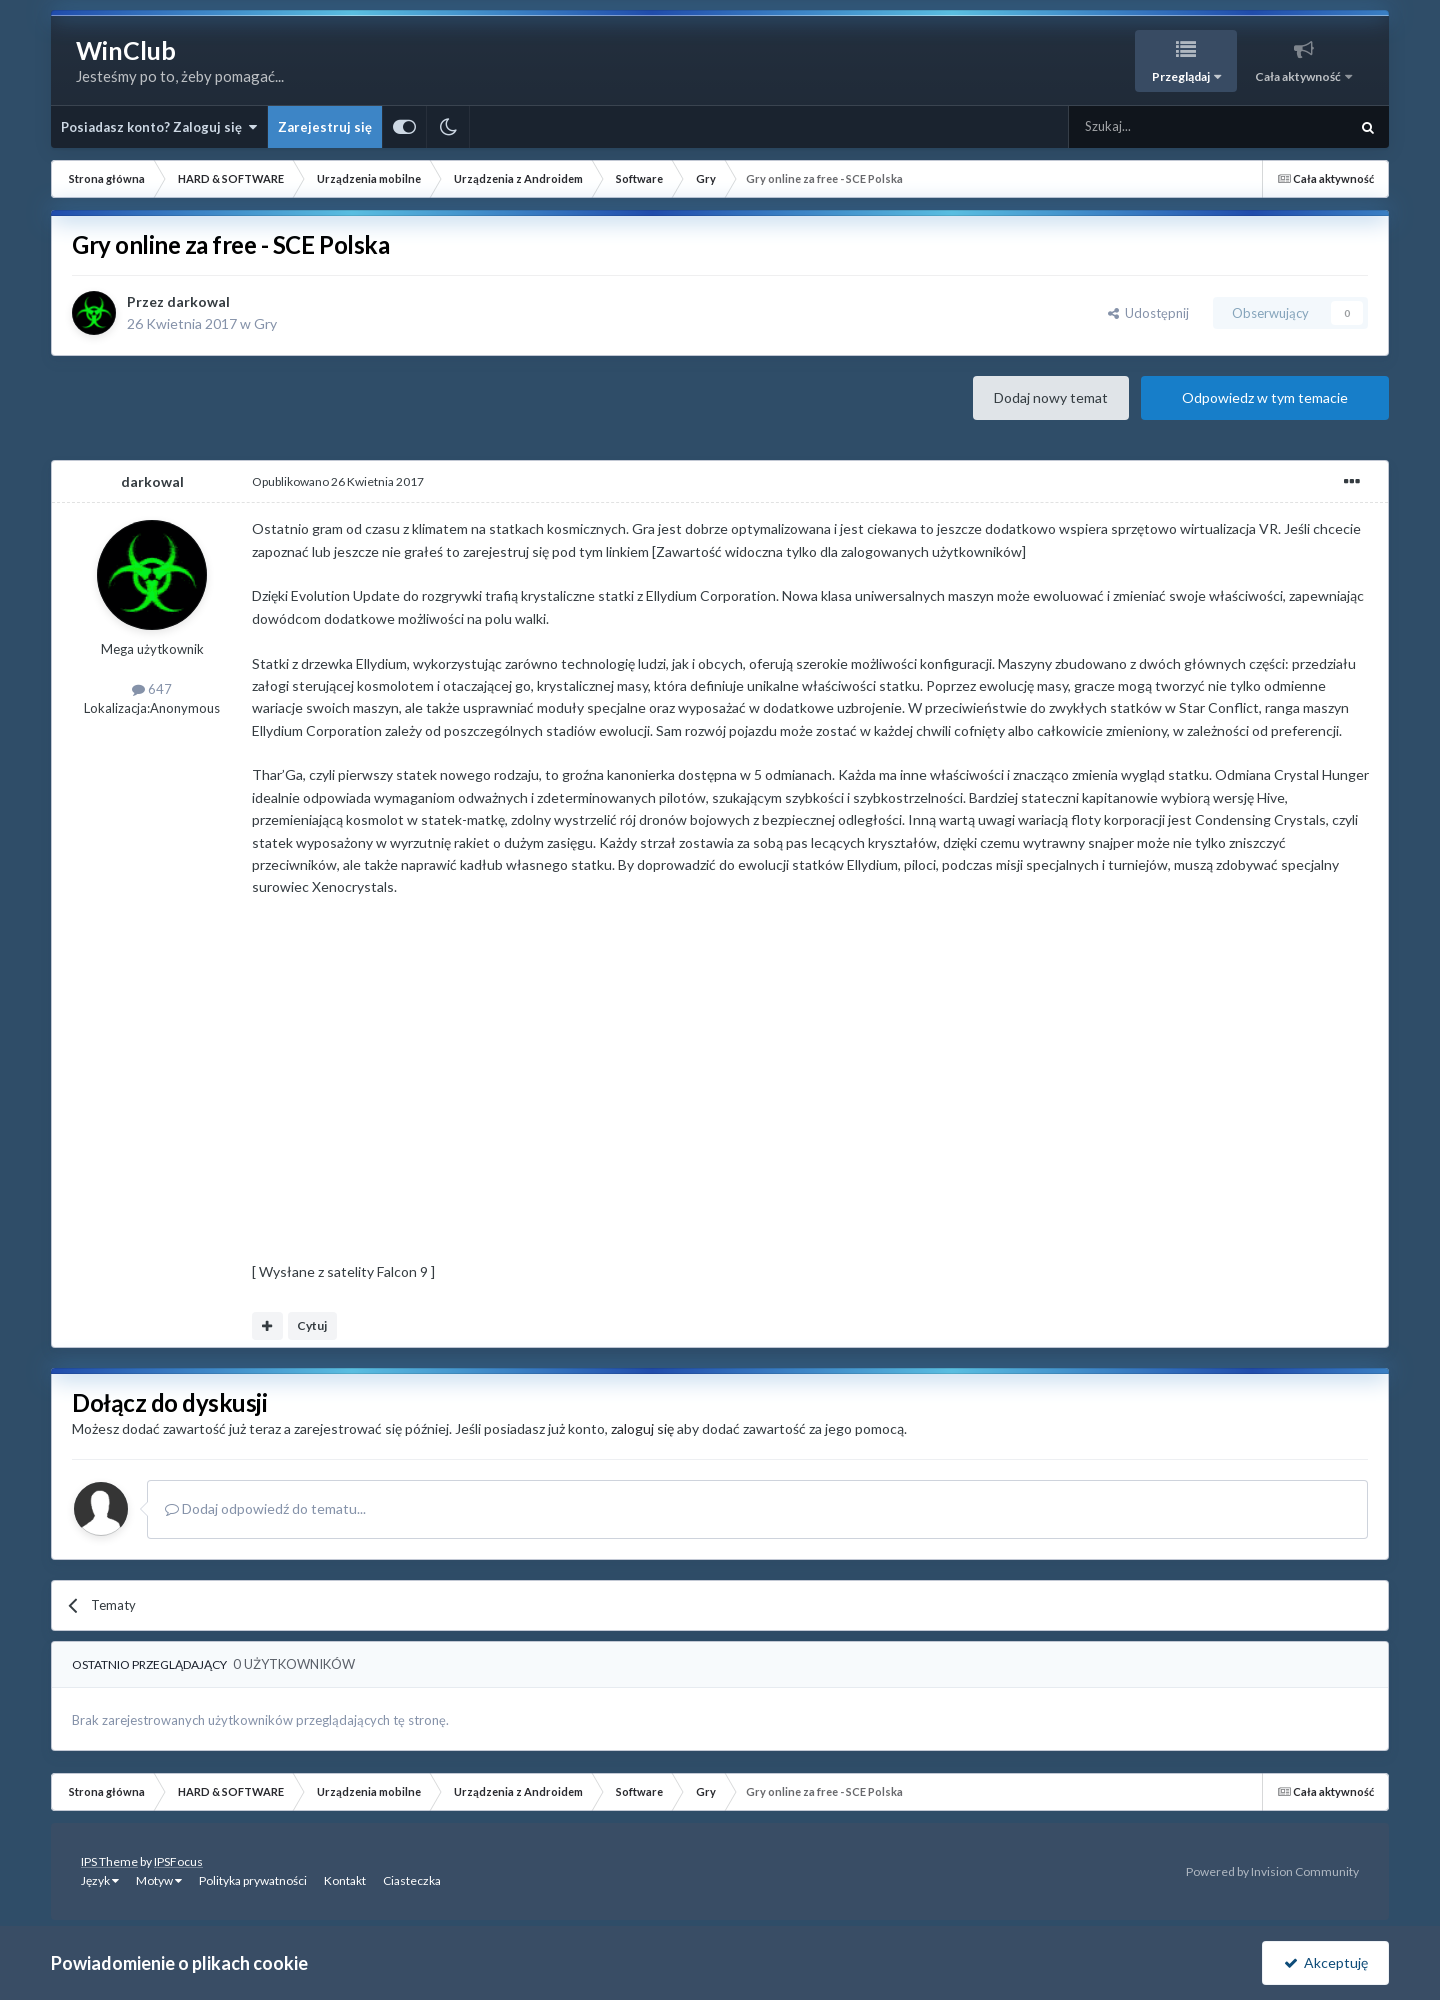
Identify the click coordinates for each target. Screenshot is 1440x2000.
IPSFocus (178, 1861)
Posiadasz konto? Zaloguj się (159, 127)
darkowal (198, 301)
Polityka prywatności (253, 1880)
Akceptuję (1326, 1962)
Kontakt (345, 1880)
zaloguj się (642, 1428)
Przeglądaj (1182, 76)
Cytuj (312, 1325)
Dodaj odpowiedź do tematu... (265, 1508)
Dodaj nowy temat (1051, 397)
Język (100, 1880)
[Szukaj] (1161, 127)
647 (152, 689)
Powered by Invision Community (1272, 1871)
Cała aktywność (1299, 76)
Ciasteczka (412, 1880)
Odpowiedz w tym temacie (1265, 397)
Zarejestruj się (325, 127)
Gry (265, 323)
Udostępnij (1148, 313)
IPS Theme (109, 1861)
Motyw (159, 1880)
